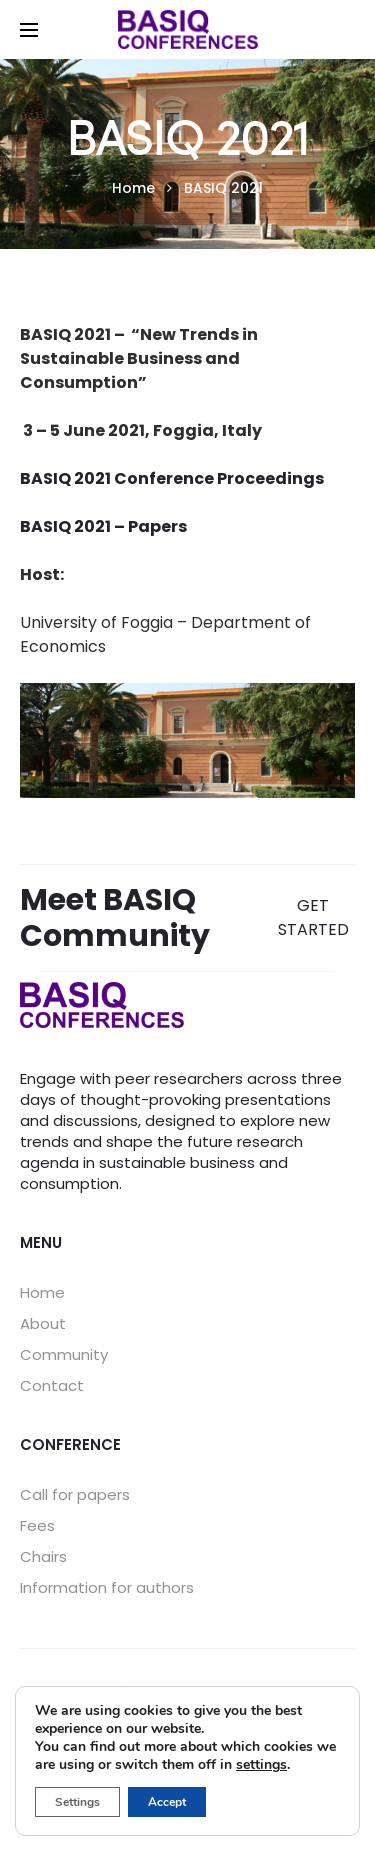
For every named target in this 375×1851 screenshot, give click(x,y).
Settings (77, 1802)
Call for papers (75, 1494)
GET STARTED (313, 917)
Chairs (43, 1556)
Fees (37, 1525)
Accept (167, 1802)
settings (261, 1765)
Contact (52, 1385)
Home (42, 1292)
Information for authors (107, 1587)
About (43, 1323)
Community (64, 1354)
